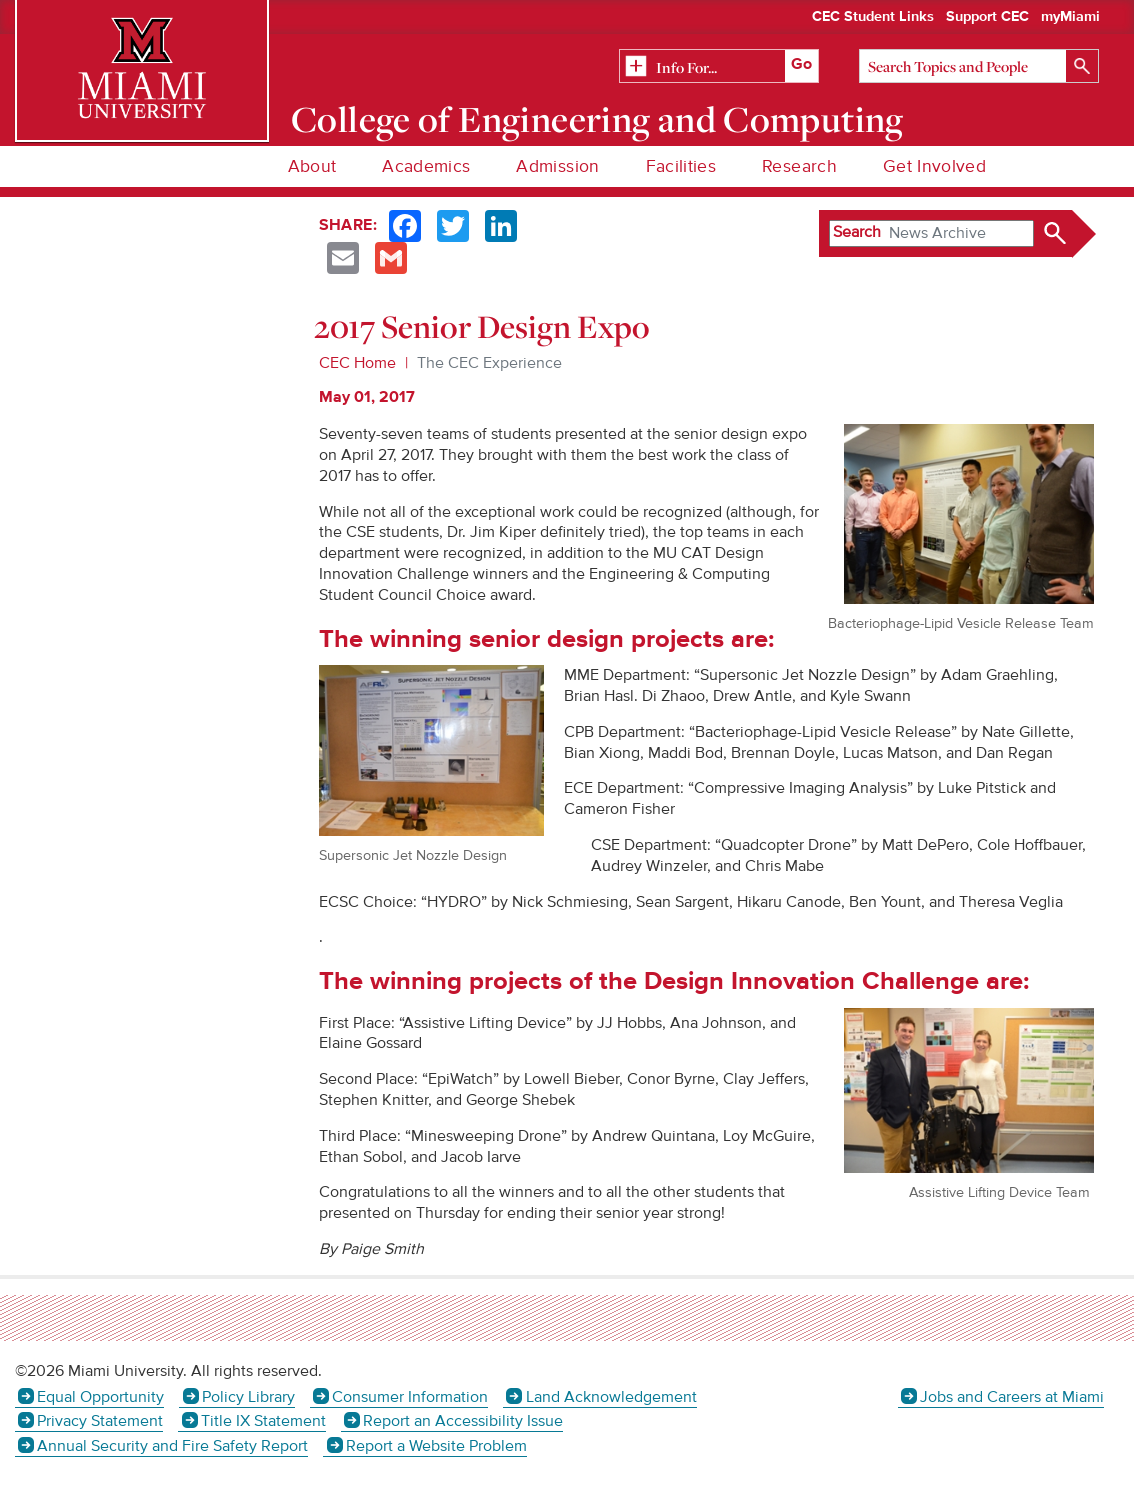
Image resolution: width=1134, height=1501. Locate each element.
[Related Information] (719, 67)
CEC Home (357, 363)
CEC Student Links (873, 17)
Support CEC (987, 17)
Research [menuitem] (799, 166)
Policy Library (248, 1397)
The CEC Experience (489, 363)
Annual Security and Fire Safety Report (172, 1446)
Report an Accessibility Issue (463, 1421)
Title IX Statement (263, 1421)
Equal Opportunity (100, 1397)
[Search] (979, 66)
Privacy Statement (100, 1421)
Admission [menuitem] (557, 166)
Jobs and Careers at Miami (1012, 1397)
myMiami (1070, 17)
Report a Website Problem (436, 1446)
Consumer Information (410, 1397)
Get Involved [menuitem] (934, 166)
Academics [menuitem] (426, 166)
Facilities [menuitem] (681, 166)
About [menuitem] (312, 166)
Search (857, 232)
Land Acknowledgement (611, 1397)
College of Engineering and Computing (597, 119)
